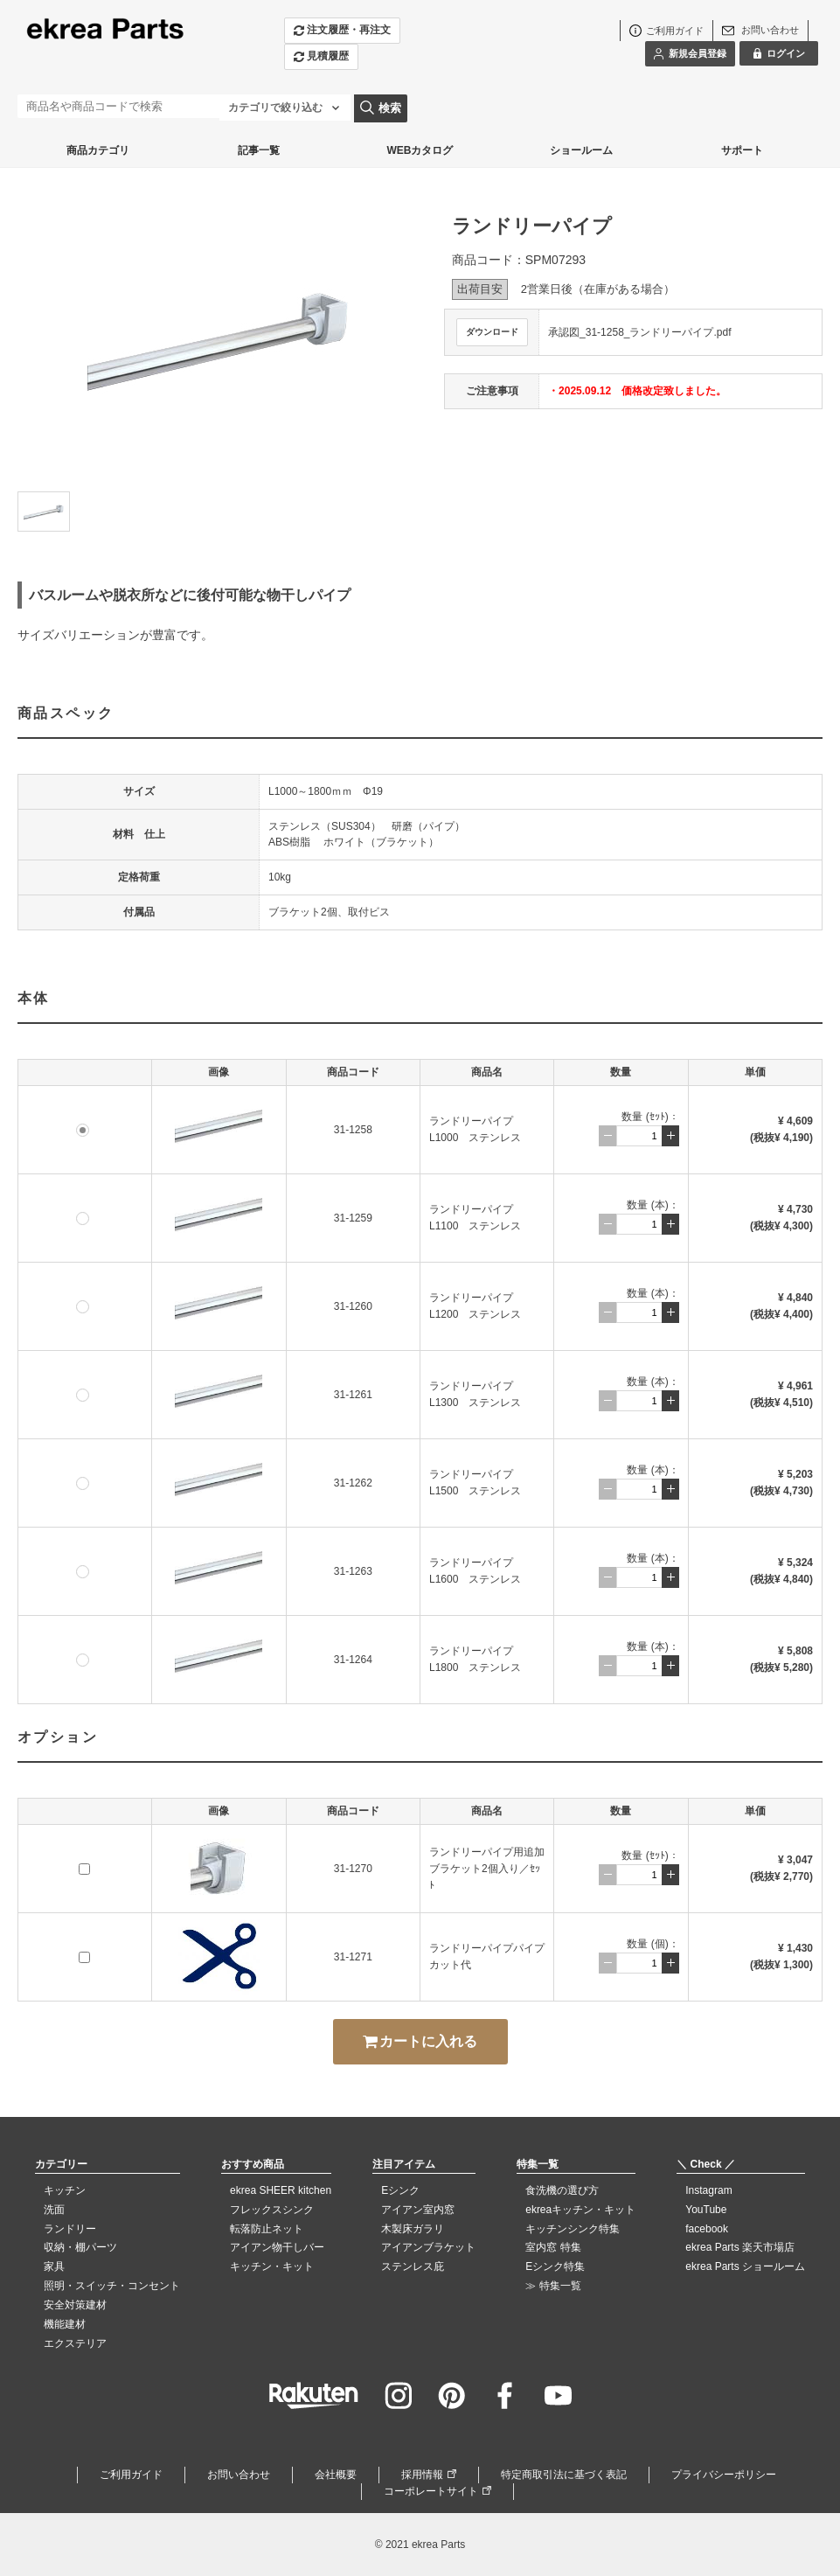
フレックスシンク (272, 2210)
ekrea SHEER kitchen (280, 2190)
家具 (54, 2266)
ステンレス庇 (412, 2266)
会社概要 (336, 2474)
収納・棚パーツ (80, 2247)
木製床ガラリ (412, 2229)
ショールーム (581, 150)
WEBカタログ (419, 150)
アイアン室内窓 (418, 2210)
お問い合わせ (238, 2474)
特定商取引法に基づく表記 (564, 2474)
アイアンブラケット (428, 2247)
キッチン (65, 2190)
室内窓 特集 (552, 2247)
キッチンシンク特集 (572, 2229)
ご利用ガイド (131, 2474)
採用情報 (422, 2474)
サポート (742, 150)
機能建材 (65, 2324)
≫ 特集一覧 (552, 2286)
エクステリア (75, 2343)
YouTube (705, 2210)
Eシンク (400, 2190)
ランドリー (70, 2229)
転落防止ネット (266, 2229)
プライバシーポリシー (723, 2474)
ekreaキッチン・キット (580, 2210)
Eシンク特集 (555, 2266)
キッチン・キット (272, 2266)
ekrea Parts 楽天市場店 (740, 2247)
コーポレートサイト (431, 2491)
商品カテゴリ (97, 150)
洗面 (54, 2210)
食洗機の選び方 (562, 2190)
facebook (706, 2229)
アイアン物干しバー (277, 2247)
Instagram (708, 2190)
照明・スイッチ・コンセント (112, 2286)
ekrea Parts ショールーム (745, 2266)
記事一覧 (259, 150)
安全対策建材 (75, 2305)
